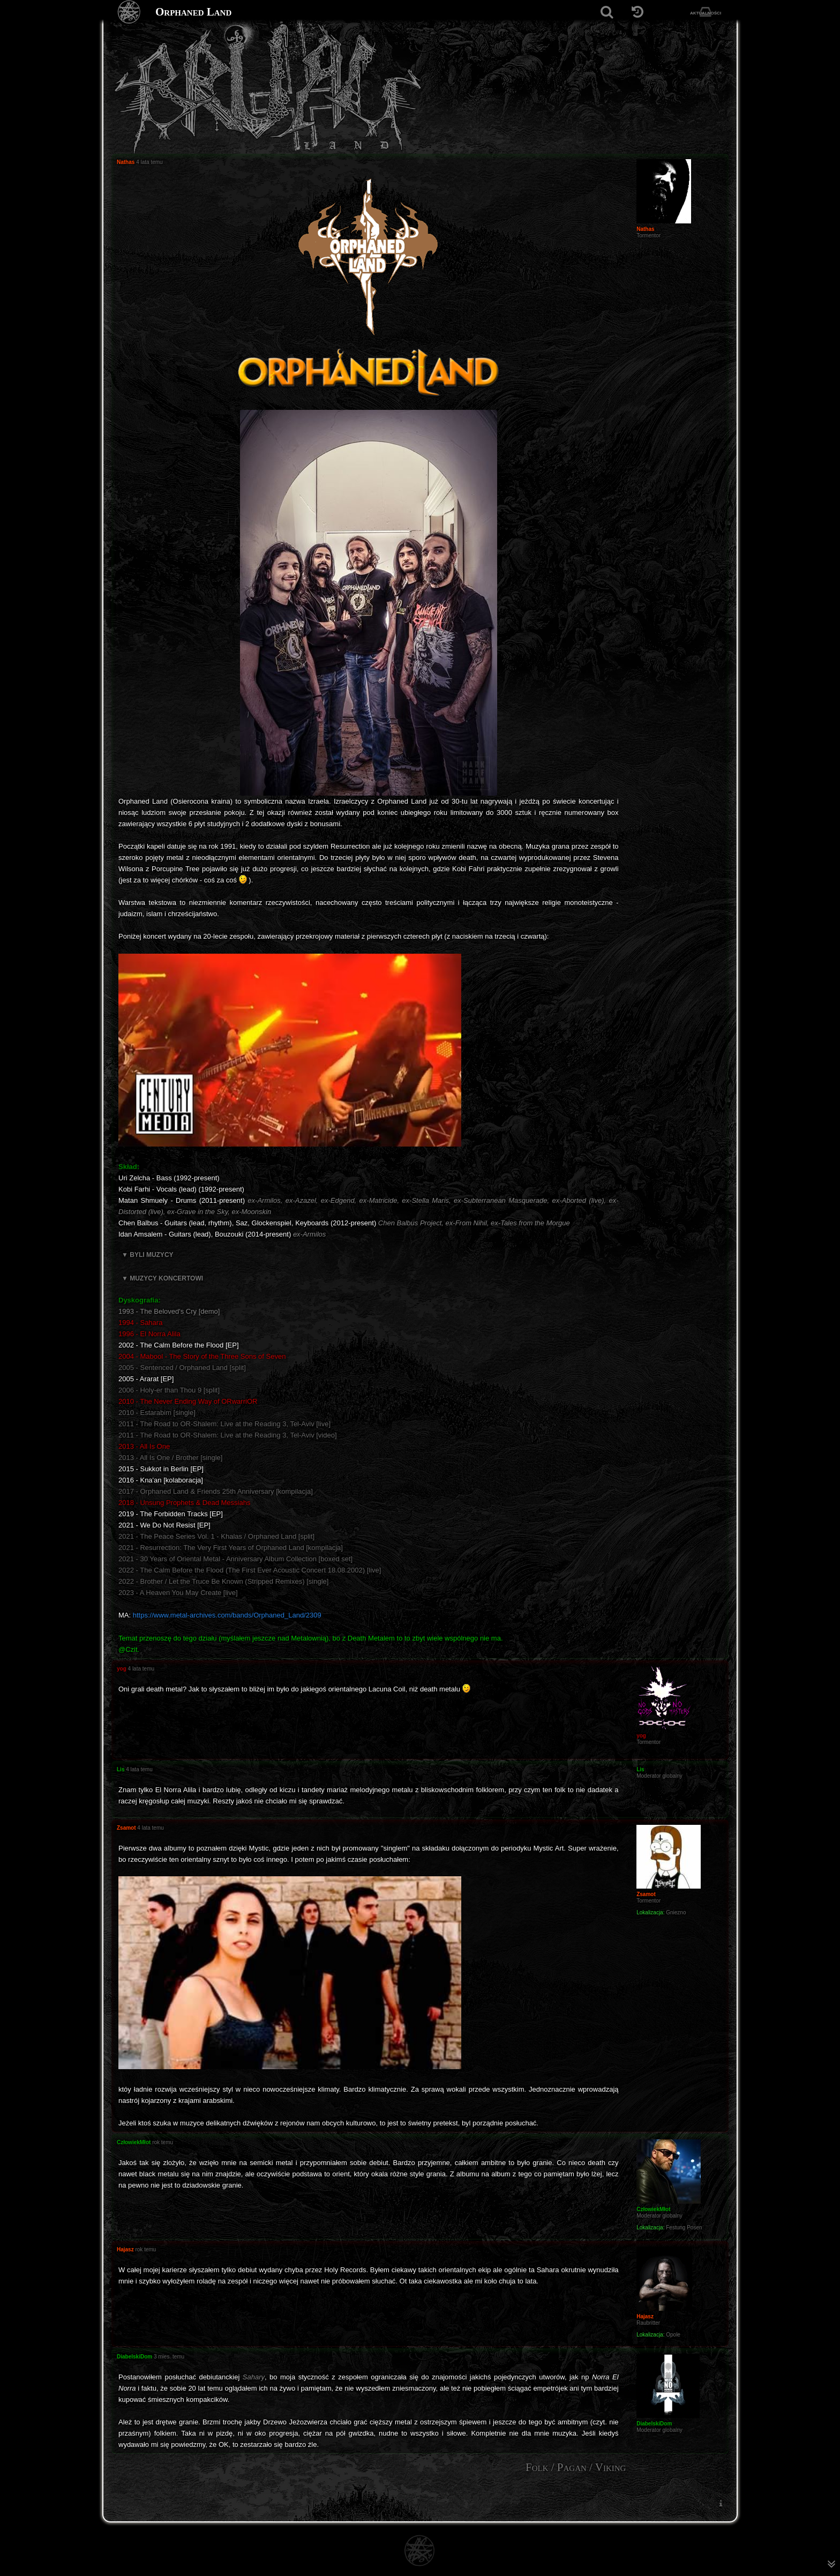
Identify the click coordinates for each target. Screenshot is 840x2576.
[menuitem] (720, 2502)
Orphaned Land (193, 11)
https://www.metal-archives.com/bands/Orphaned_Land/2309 (227, 1615)
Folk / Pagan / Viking (576, 2467)
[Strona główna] (129, 12)
